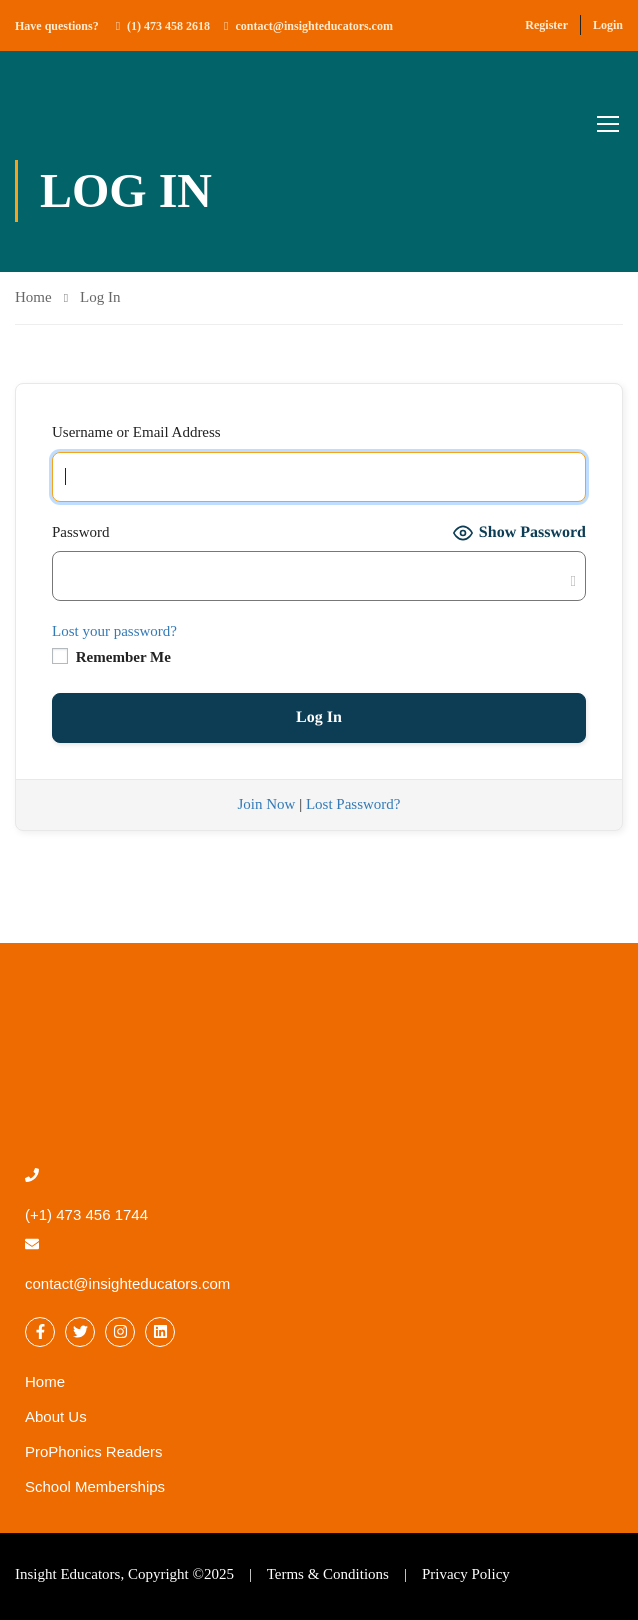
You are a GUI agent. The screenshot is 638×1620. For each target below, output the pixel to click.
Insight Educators (67, 1574)
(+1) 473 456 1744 (86, 1214)
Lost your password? (114, 631)
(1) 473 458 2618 (168, 26)
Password (81, 532)
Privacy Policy (466, 1574)
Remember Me (111, 656)
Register (546, 25)
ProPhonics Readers (94, 1451)
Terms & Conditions (328, 1574)
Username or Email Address (136, 432)
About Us (56, 1416)
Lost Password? (353, 804)
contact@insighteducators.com (313, 26)
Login (608, 25)
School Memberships (95, 1486)
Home (33, 297)
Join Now (266, 804)
